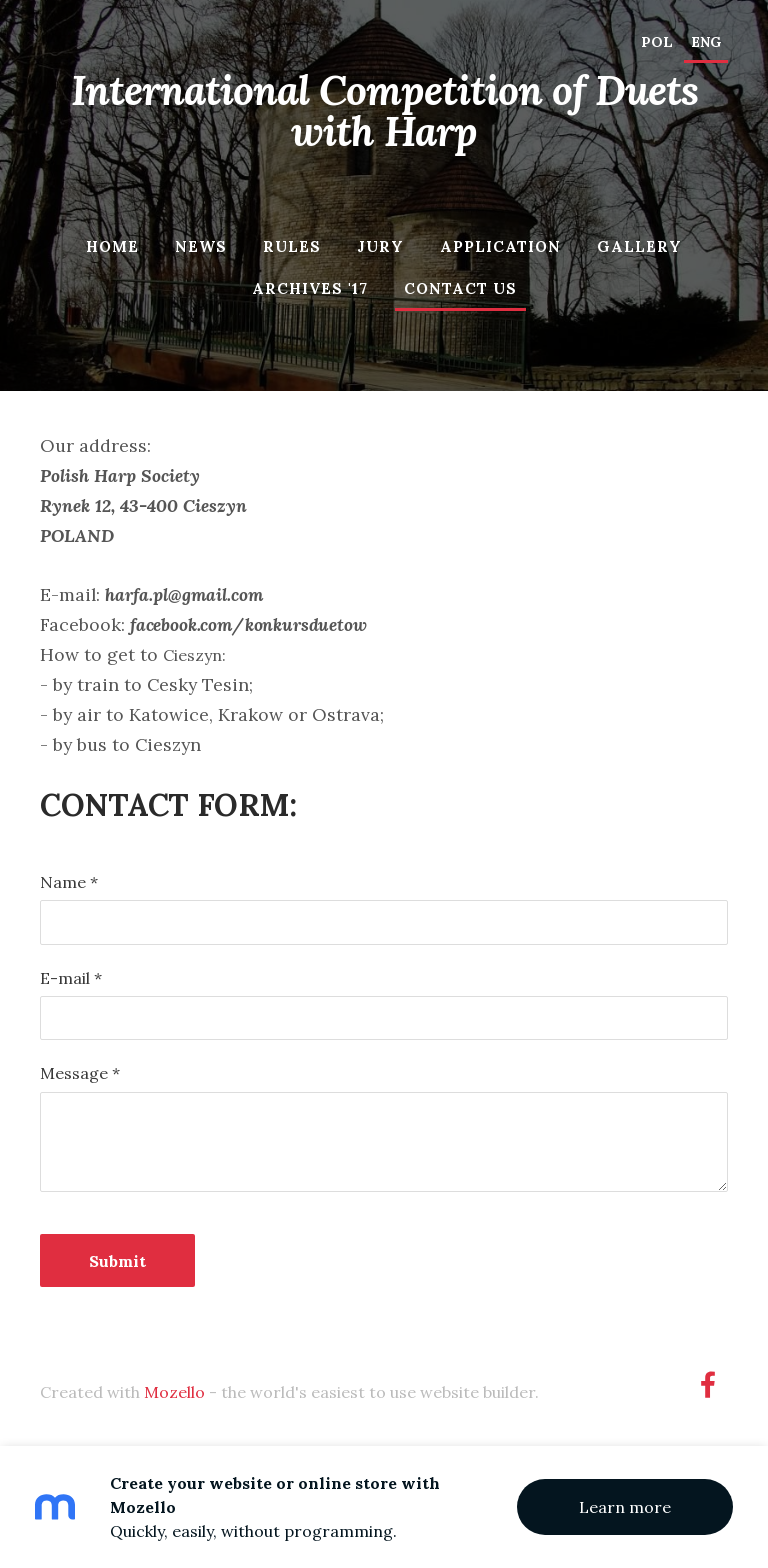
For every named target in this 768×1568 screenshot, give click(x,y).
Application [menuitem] (500, 246)
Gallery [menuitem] (639, 246)
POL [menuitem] (657, 42)
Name (69, 882)
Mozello (174, 1392)
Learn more (625, 1507)
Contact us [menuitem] (460, 288)
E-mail (71, 978)
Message (80, 1073)
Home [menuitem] (112, 246)
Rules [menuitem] (292, 246)
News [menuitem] (201, 246)
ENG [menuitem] (706, 42)
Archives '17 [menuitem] (310, 288)
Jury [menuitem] (380, 246)
